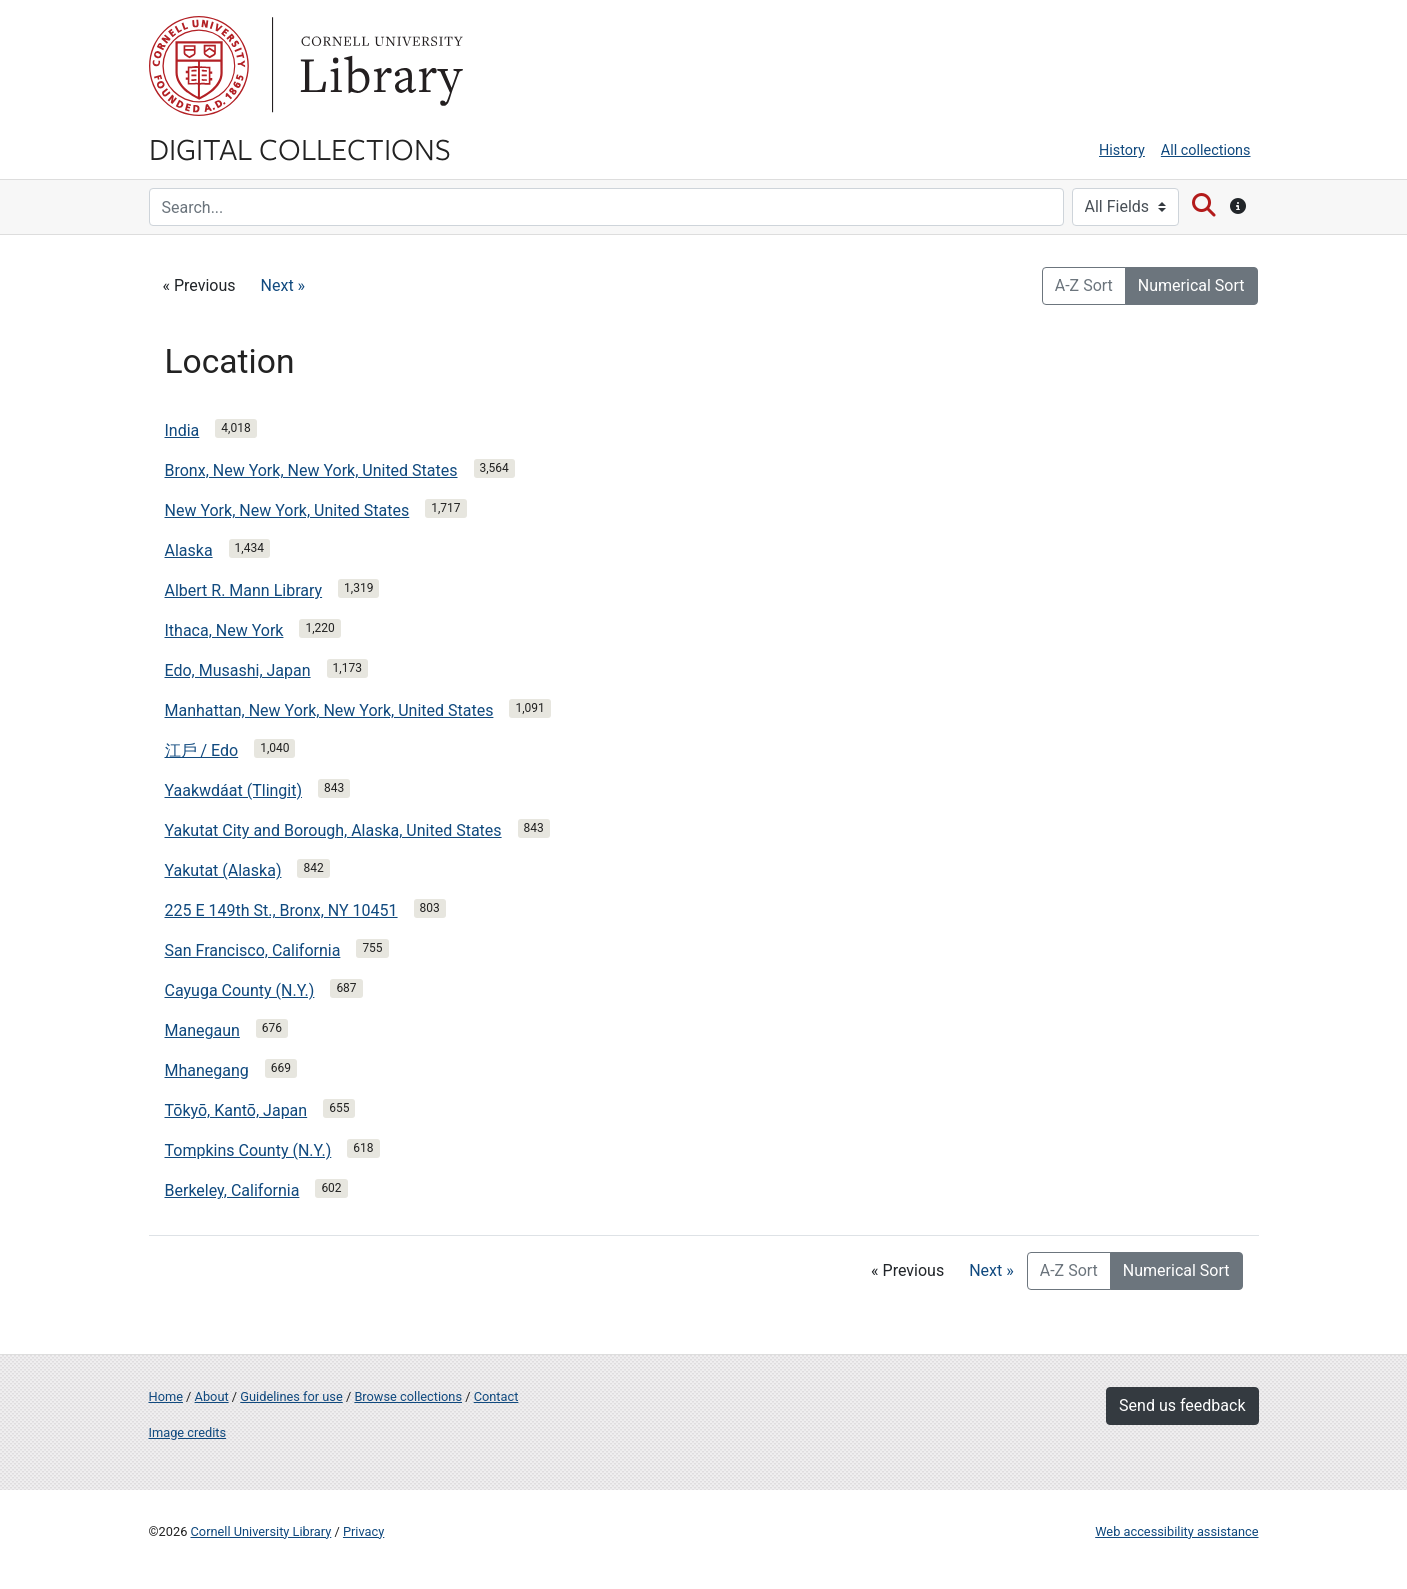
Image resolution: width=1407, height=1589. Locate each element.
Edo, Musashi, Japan (238, 670)
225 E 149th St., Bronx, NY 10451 (281, 910)
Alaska (189, 550)
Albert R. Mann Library (244, 590)
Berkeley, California (232, 1190)
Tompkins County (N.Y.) (248, 1150)
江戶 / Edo (202, 750)
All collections (1206, 150)
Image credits (188, 1432)
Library (379, 66)
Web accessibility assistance (1176, 1531)
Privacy (363, 1531)
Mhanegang (207, 1070)
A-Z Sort (1084, 285)
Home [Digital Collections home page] (166, 1396)
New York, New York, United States (287, 510)
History (1122, 150)
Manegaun (202, 1030)
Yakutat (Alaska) (223, 870)
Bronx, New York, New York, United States (311, 470)
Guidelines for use (291, 1396)
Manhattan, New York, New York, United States (329, 710)
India (182, 430)
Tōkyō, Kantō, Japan (236, 1110)
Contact (496, 1396)
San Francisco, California (253, 950)
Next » (283, 285)
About (212, 1396)
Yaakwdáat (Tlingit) (234, 790)
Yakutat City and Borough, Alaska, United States (333, 830)
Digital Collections (300, 148)
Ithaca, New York (224, 630)
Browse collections (408, 1396)
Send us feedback (1182, 1405)
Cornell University (199, 66)
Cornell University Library (261, 1531)
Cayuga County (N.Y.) (240, 990)
